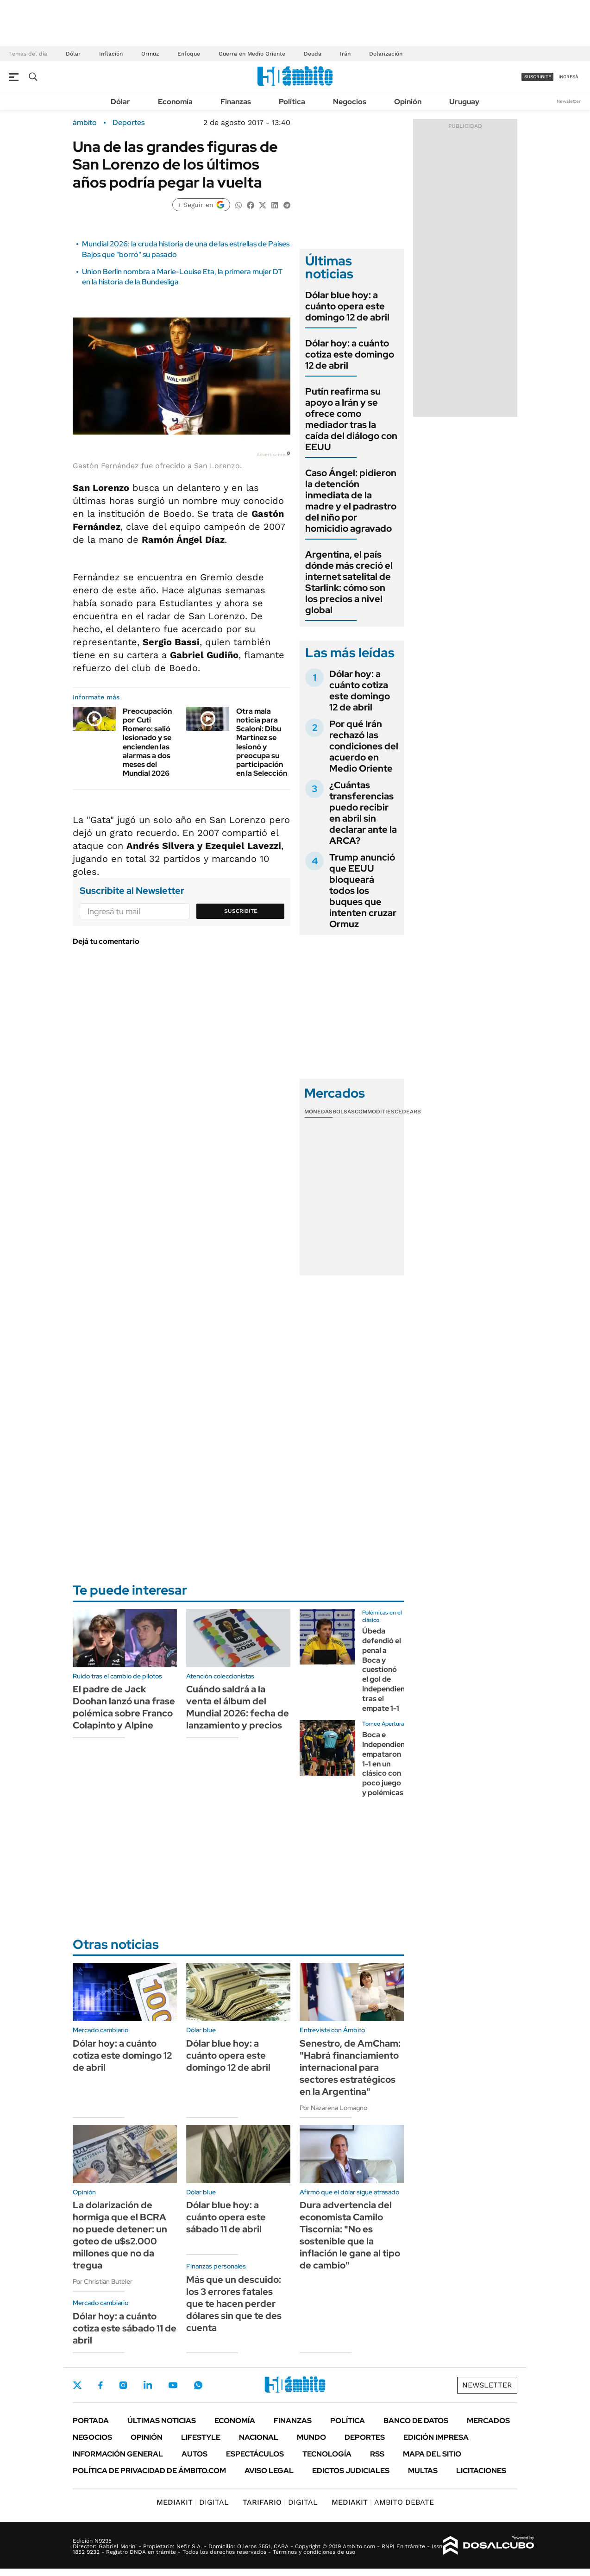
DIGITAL (193, 2502)
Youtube (172, 2385)
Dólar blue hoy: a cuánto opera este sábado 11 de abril (226, 2217)
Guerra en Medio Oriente (252, 53)
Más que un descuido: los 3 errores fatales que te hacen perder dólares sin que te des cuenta (234, 2304)
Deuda (312, 53)
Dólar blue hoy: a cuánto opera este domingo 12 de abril (347, 306)
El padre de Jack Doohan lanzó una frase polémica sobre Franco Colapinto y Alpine (124, 1707)
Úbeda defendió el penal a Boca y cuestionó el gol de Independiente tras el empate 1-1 (387, 1669)
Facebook (100, 2385)
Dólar (73, 53)
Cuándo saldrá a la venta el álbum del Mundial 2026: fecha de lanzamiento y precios (237, 1707)
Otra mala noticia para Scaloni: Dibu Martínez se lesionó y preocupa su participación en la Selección (261, 742)
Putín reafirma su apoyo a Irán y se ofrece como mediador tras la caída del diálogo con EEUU (351, 419)
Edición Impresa (436, 2437)
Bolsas (344, 1111)
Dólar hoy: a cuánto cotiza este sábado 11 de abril (124, 2328)
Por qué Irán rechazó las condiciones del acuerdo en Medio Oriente (363, 746)
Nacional (258, 2437)
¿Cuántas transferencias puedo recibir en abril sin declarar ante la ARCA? (363, 813)
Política (292, 102)
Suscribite (240, 911)
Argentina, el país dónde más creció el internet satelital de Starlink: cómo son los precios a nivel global (349, 582)
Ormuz (150, 53)
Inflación (111, 53)
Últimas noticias (161, 2420)
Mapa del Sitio (432, 2454)
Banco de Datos (415, 2420)
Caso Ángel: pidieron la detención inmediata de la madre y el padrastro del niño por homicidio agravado (350, 500)
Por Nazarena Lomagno (333, 2108)
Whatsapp (198, 2385)
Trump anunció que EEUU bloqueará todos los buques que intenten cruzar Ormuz (362, 890)
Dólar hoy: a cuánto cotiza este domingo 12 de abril (349, 354)
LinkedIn (148, 2385)
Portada (91, 2420)
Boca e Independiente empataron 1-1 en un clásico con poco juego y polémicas (387, 1763)
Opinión (407, 102)
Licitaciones (481, 2470)
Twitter (77, 2385)
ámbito (85, 122)
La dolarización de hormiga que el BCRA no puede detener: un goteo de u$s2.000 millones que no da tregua (120, 2235)
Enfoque (188, 53)
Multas (423, 2470)
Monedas (318, 1111)
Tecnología (326, 2454)
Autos (194, 2454)
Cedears (408, 1111)
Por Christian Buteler (102, 2281)
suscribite (537, 76)
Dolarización (385, 53)
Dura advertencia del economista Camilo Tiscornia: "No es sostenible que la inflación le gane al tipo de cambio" (350, 2235)
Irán (345, 53)
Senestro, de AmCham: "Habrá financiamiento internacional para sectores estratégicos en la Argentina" (350, 2067)
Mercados (488, 2420)
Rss (377, 2454)
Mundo (311, 2437)
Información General (118, 2454)
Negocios (349, 102)
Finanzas (235, 102)
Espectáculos (255, 2454)
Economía (175, 102)
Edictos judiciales (350, 2470)
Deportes (128, 122)
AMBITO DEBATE (383, 2502)
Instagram (123, 2385)
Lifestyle (200, 2437)
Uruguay (464, 102)
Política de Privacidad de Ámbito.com (149, 2470)
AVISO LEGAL (269, 2470)
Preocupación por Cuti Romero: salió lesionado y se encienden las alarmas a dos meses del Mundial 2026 (147, 742)
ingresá (568, 76)
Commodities (375, 1111)
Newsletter (569, 101)
